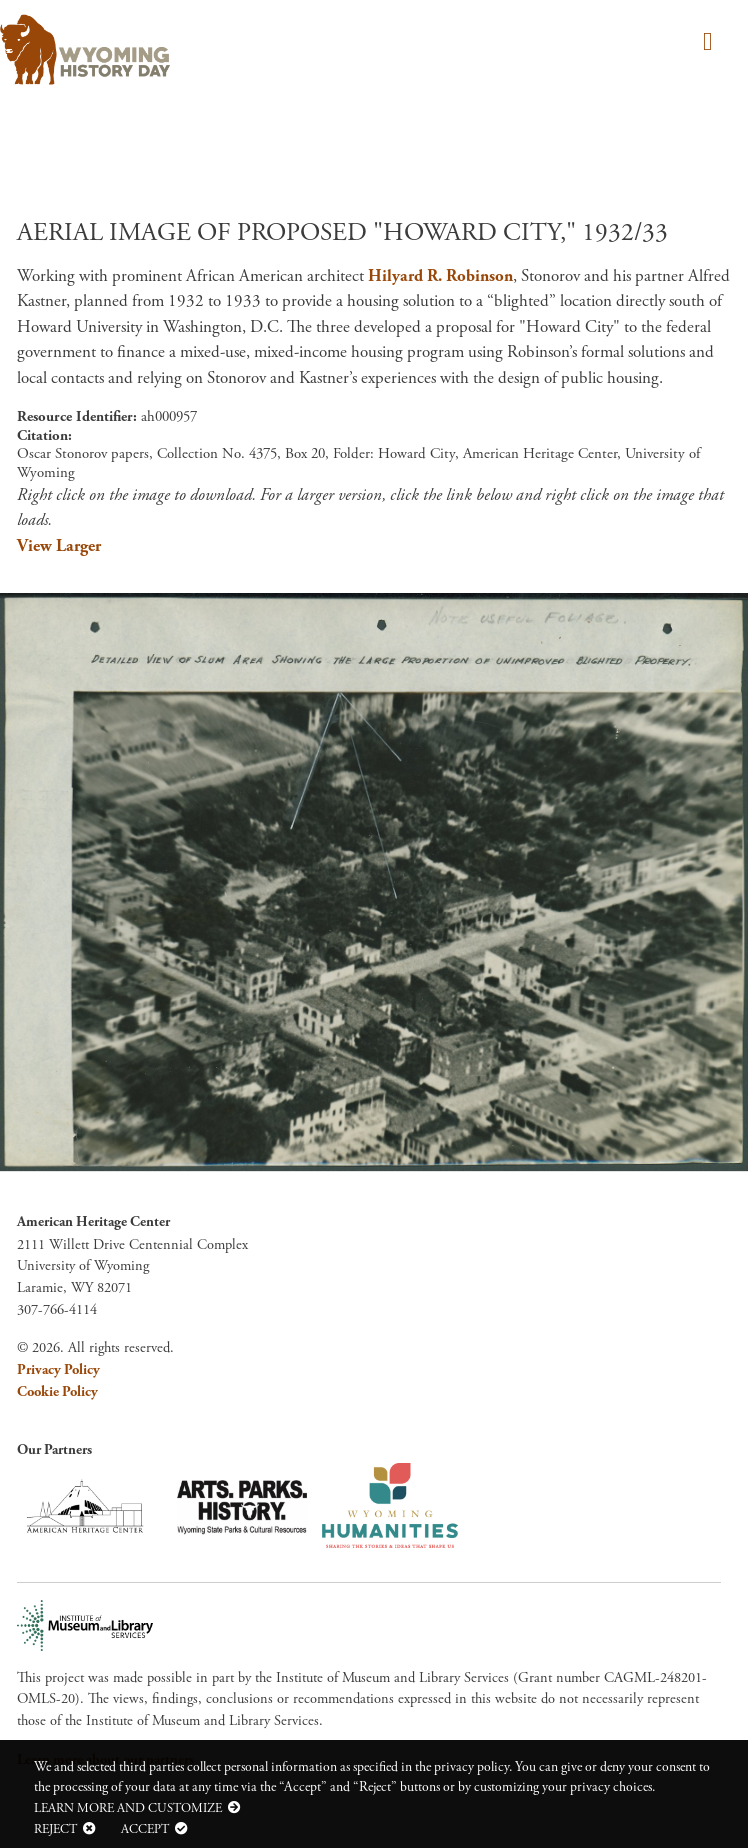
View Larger (59, 546)
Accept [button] (145, 1829)
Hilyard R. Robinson (440, 276)
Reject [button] (55, 1829)
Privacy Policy (58, 1370)
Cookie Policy (57, 1392)
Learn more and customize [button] (128, 1808)
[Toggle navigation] (704, 43)
